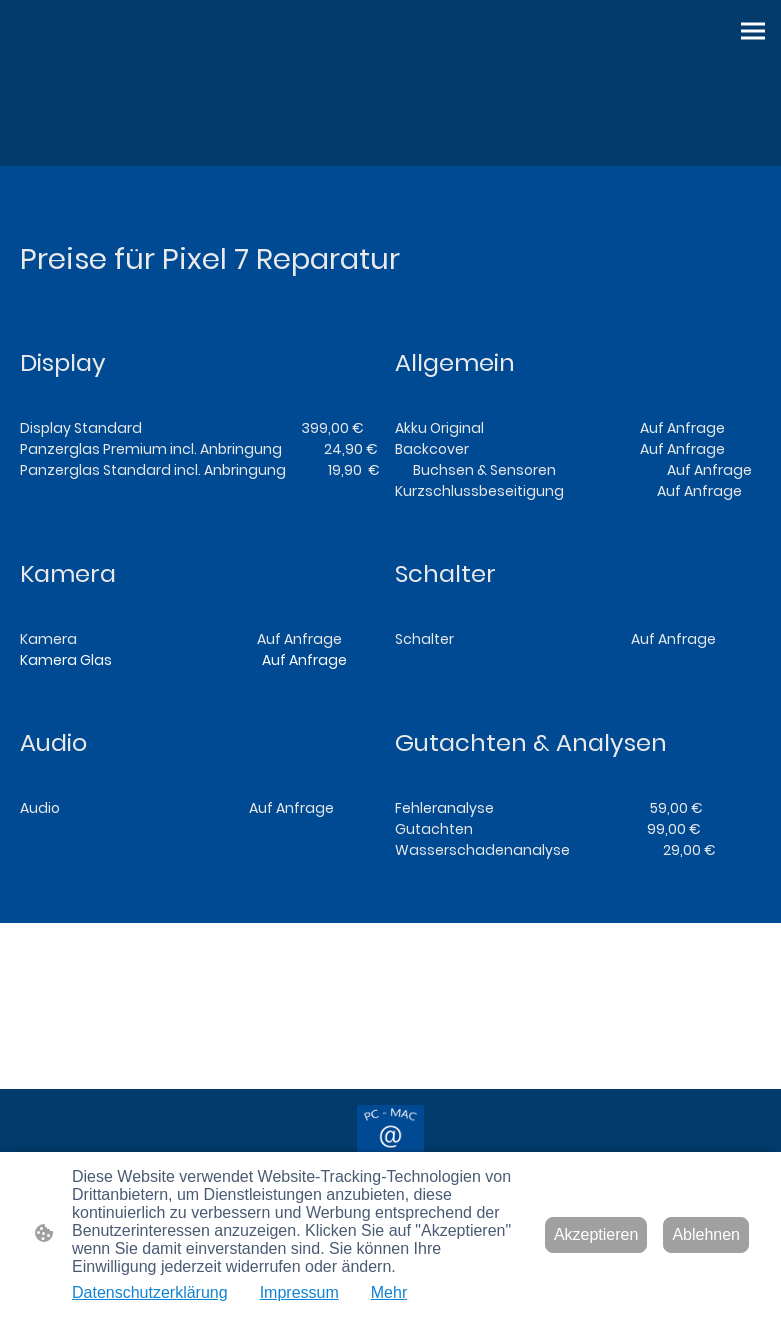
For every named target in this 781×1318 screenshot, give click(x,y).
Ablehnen (706, 1234)
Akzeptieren (596, 1234)
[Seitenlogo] (391, 1139)
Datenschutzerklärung (150, 1292)
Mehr (389, 1292)
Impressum (299, 1292)
